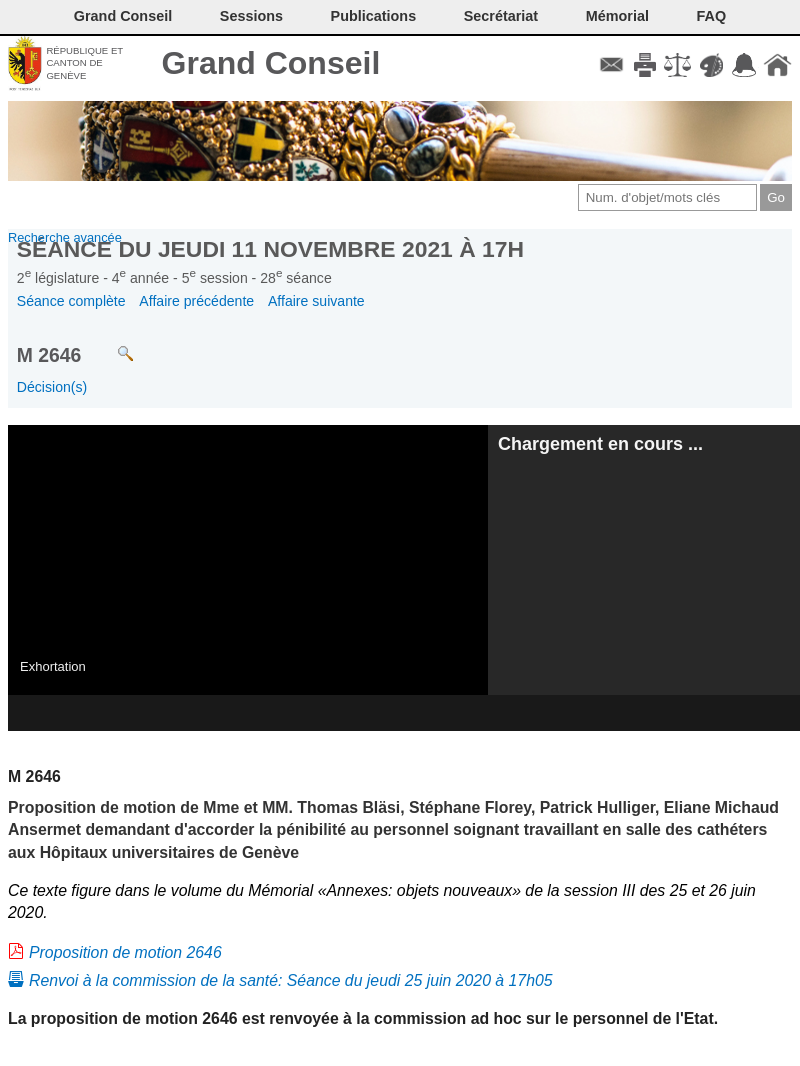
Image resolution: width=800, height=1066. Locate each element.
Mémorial (617, 16)
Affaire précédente (196, 301)
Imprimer (644, 65)
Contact (611, 65)
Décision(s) (52, 387)
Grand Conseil (271, 63)
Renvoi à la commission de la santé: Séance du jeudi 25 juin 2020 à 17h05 (291, 980)
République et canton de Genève (84, 63)
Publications (374, 16)
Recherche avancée (65, 237)
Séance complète (71, 301)
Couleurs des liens (711, 65)
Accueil (777, 65)
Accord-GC (744, 65)
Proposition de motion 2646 (125, 952)
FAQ (712, 16)
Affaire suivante (316, 301)
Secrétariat (501, 16)
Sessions (251, 16)
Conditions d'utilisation (677, 65)
